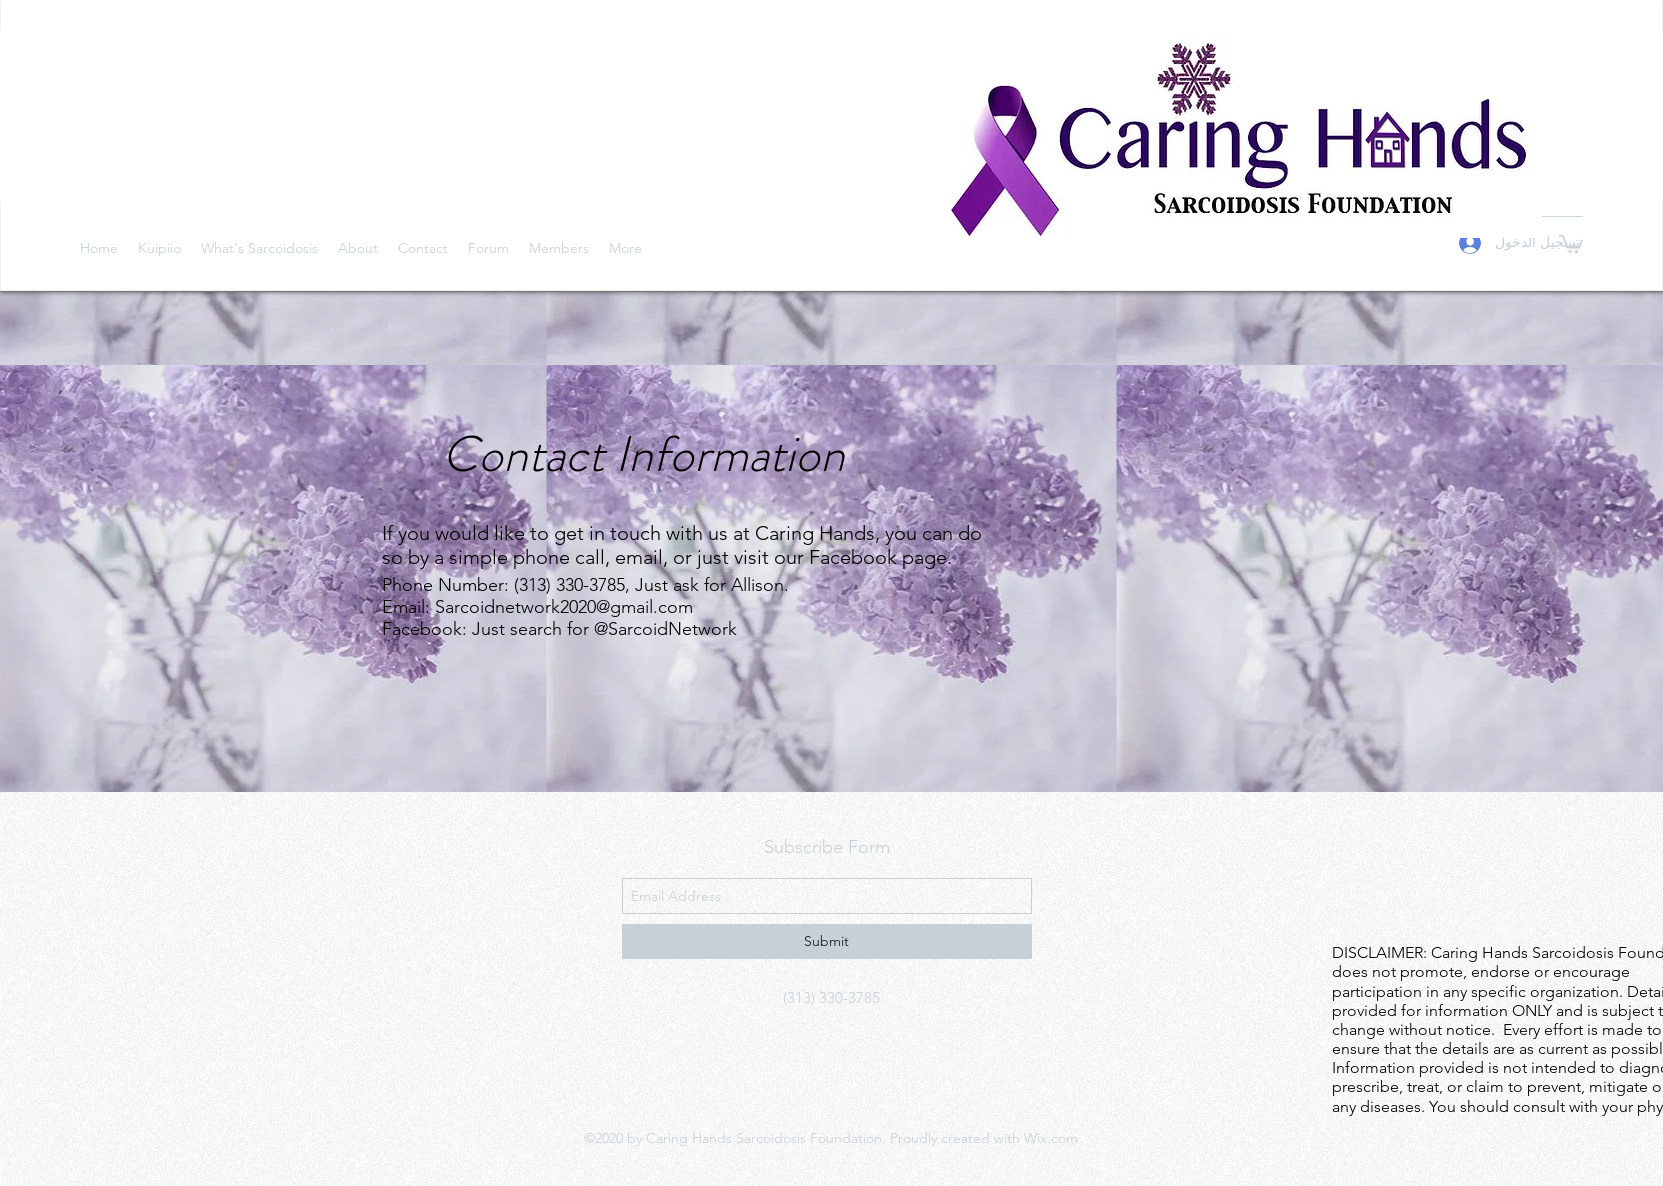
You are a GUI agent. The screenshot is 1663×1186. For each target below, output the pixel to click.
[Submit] (827, 941)
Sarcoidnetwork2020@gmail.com (564, 607)
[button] (1571, 243)
